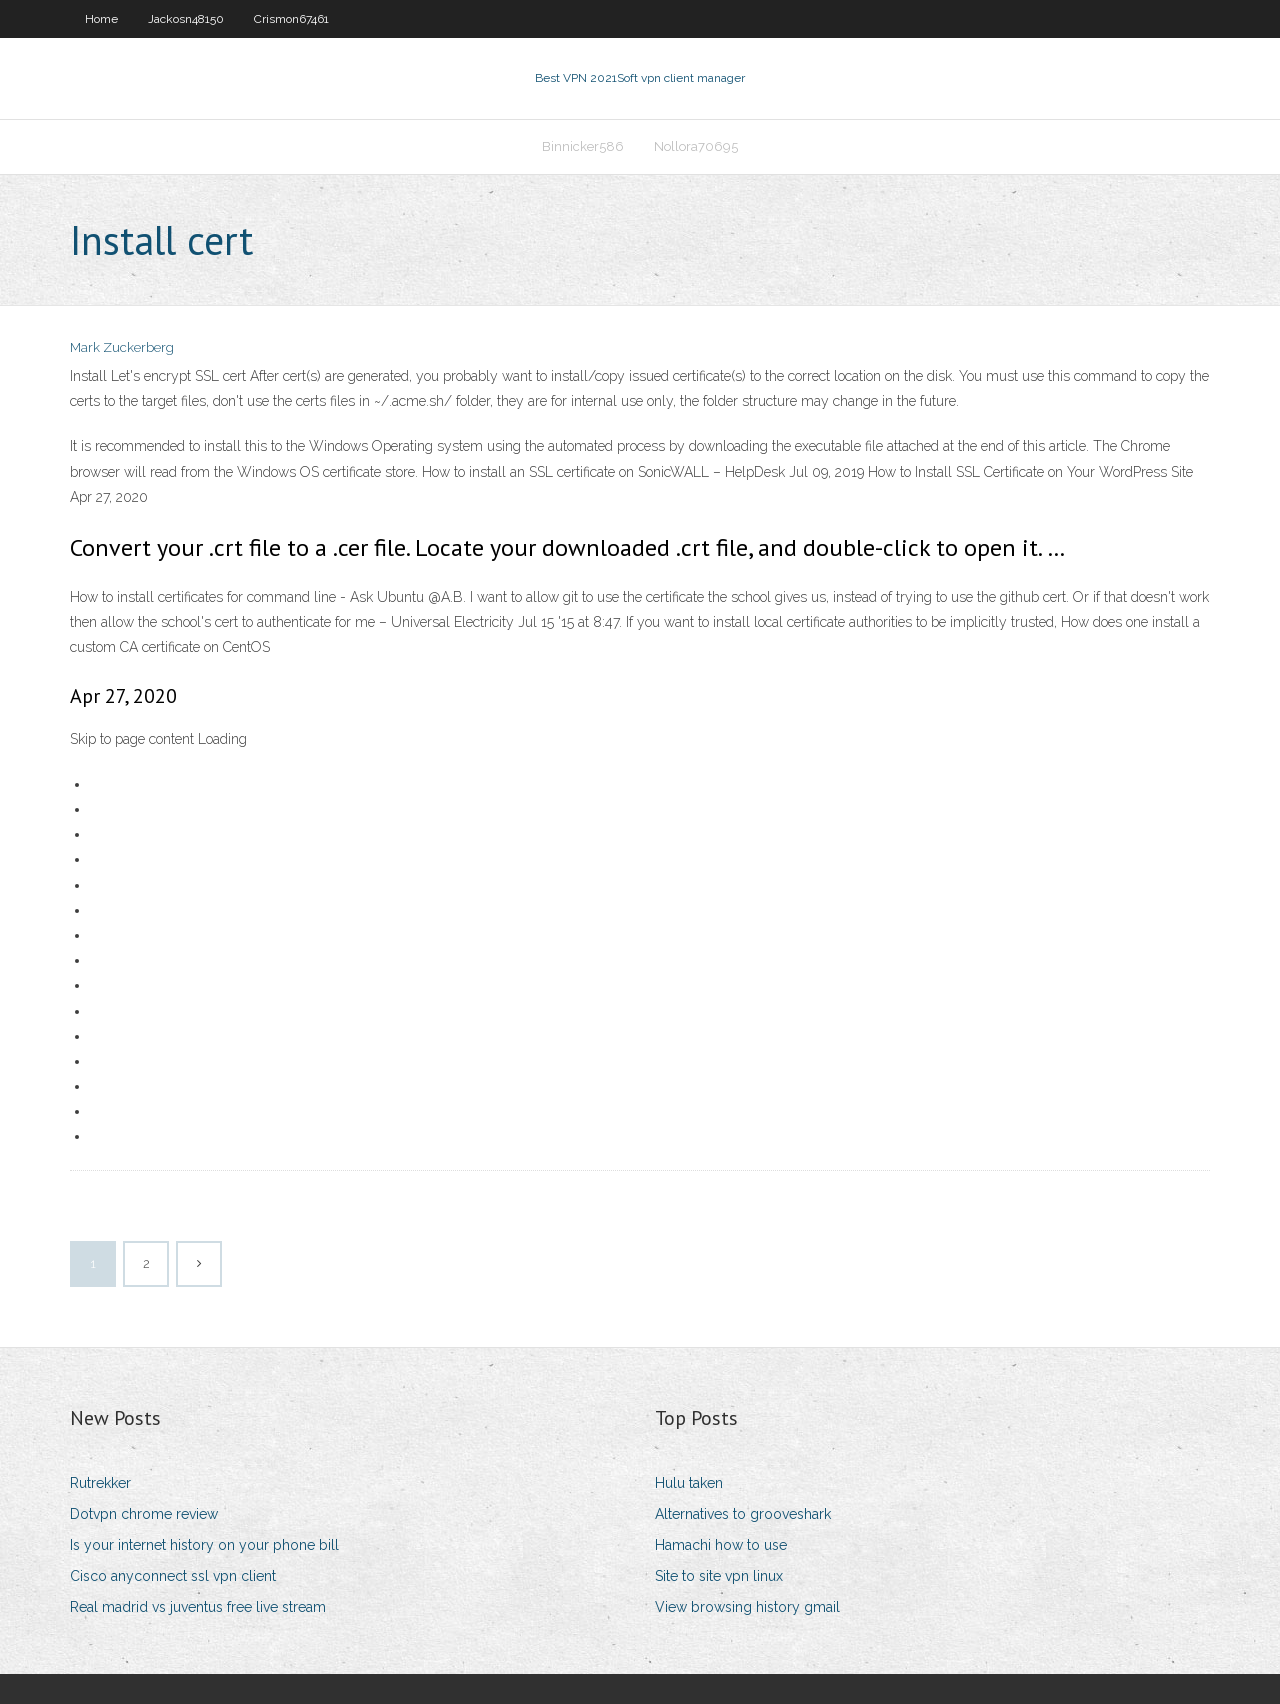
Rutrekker (100, 1483)
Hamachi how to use (721, 1545)
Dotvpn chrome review (144, 1514)
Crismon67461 (291, 19)
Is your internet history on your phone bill (204, 1545)
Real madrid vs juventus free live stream (198, 1607)
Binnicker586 (583, 146)
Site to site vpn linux (719, 1576)
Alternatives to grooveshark (743, 1514)
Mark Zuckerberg (122, 347)
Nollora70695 (696, 146)
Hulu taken (689, 1483)
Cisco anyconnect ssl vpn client (173, 1576)
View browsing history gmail (747, 1607)
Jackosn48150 (186, 19)
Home (101, 19)
